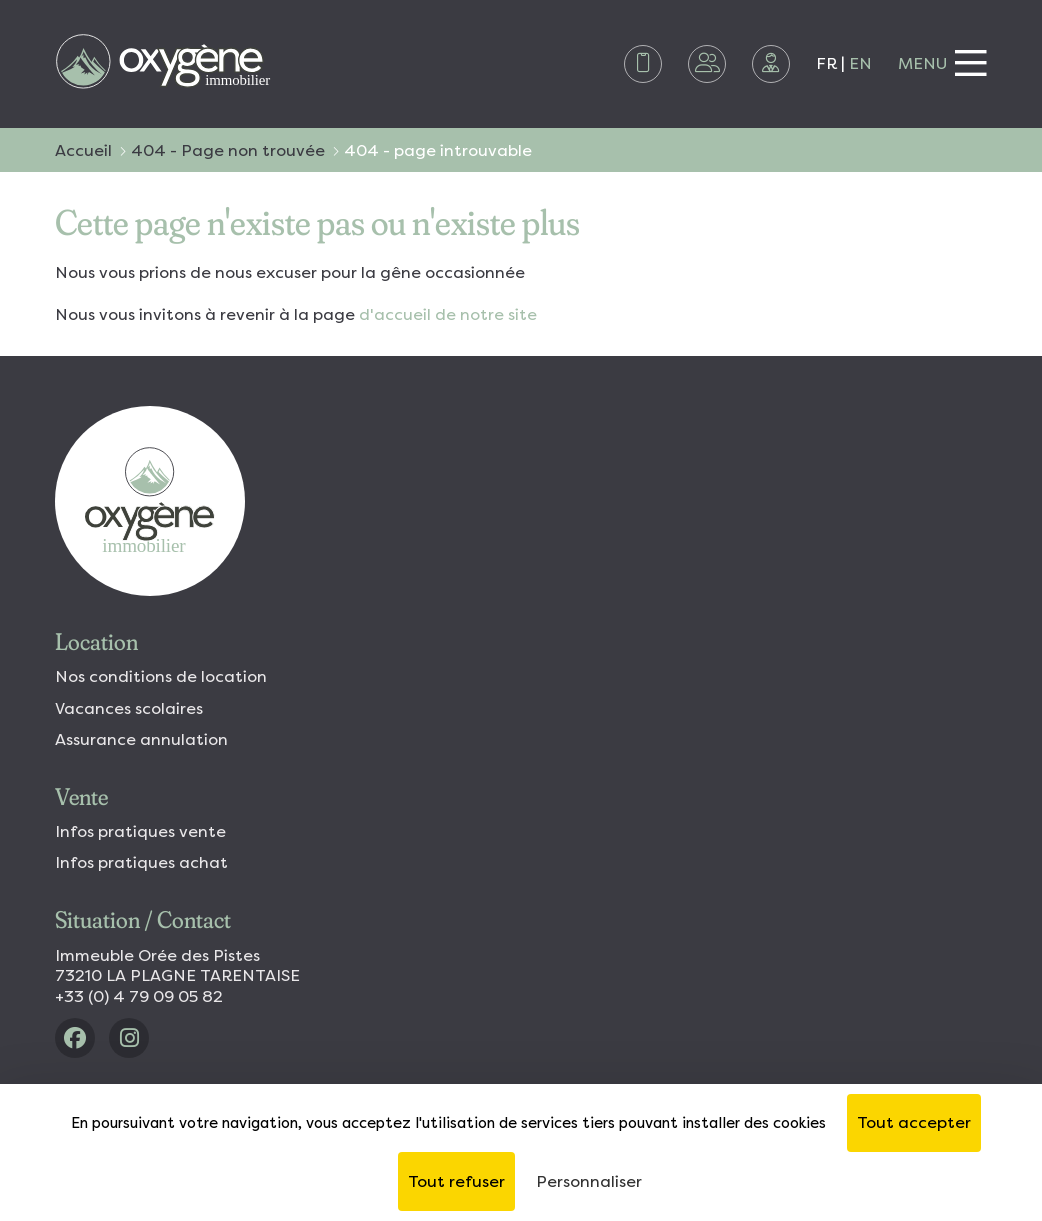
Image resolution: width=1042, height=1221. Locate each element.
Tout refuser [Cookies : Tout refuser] (456, 1181)
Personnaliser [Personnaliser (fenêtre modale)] (589, 1181)
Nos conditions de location (161, 676)
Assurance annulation (141, 739)
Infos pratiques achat (141, 862)
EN (860, 63)
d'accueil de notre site (448, 314)
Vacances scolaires (129, 708)
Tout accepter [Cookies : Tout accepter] (914, 1122)
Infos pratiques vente (140, 831)
